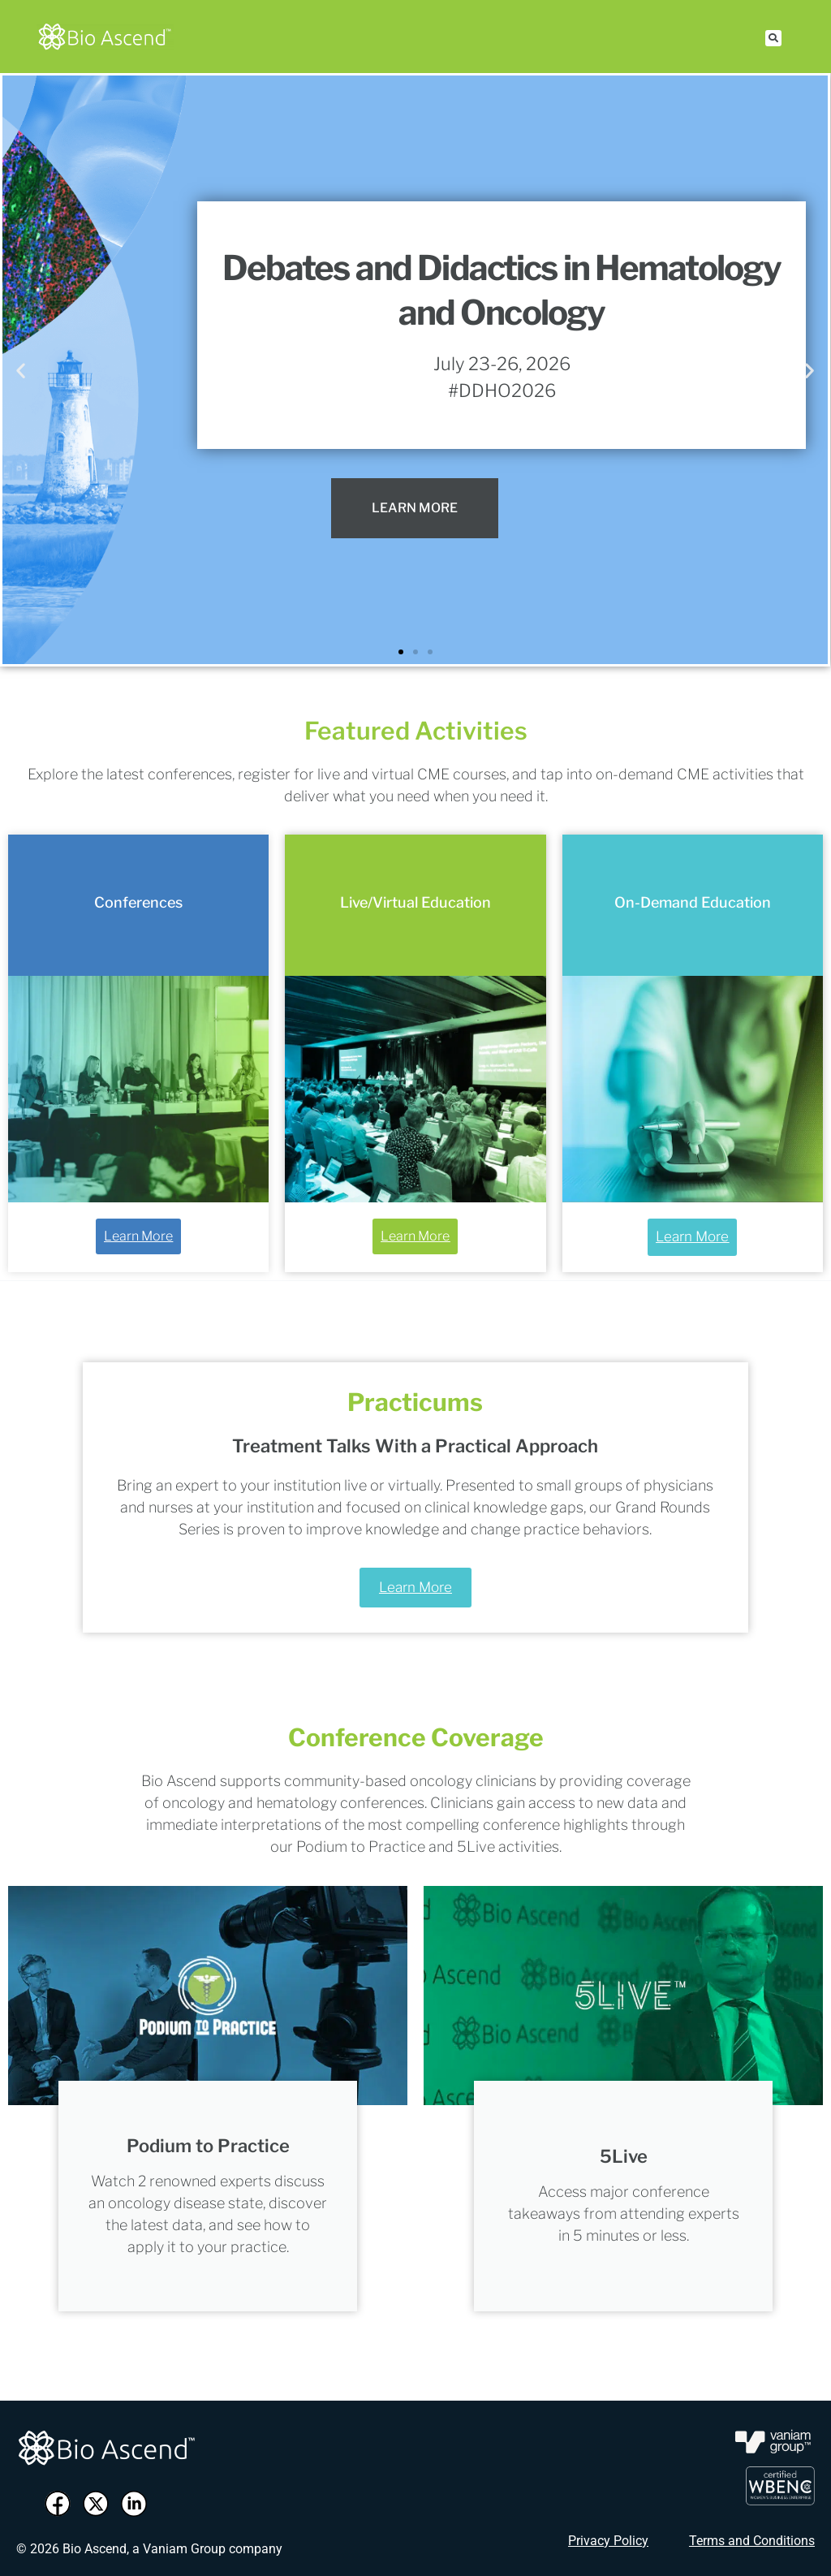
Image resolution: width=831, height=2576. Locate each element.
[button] (773, 38)
